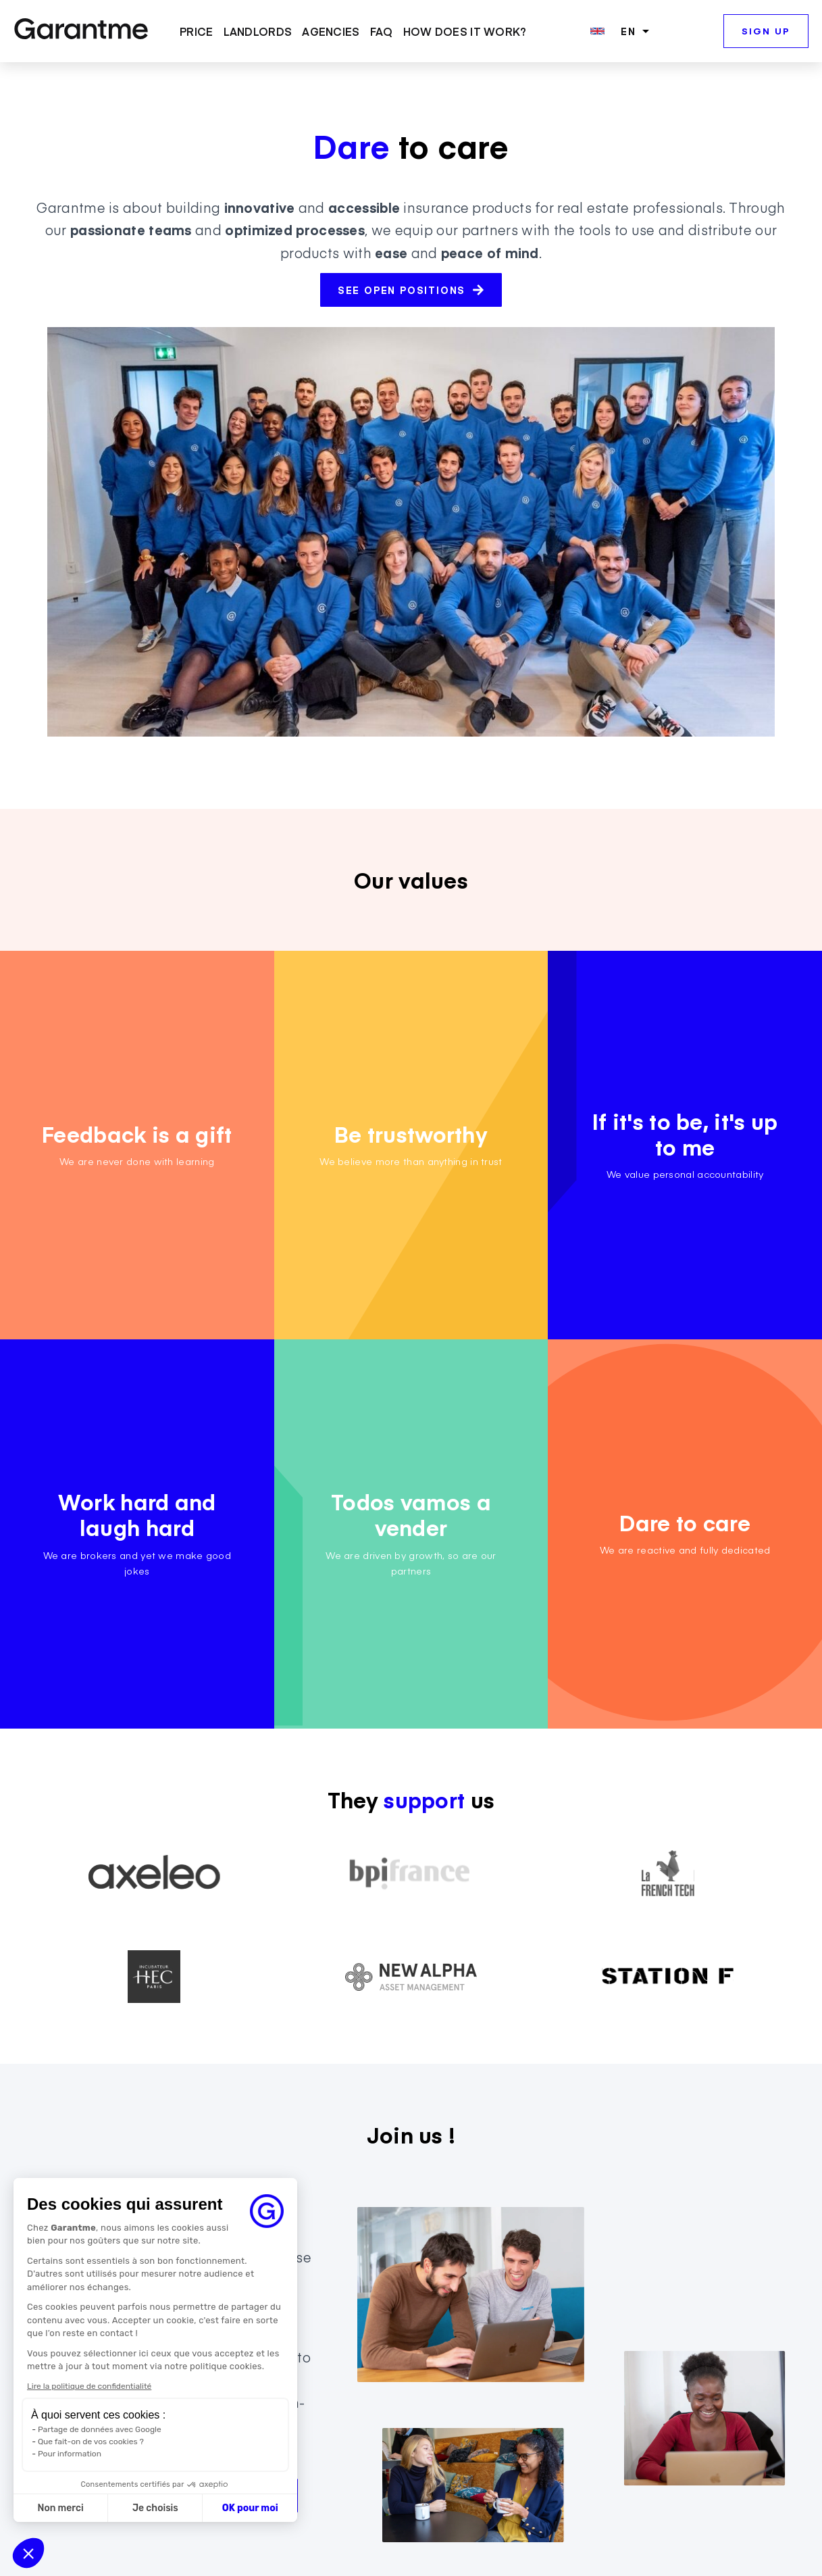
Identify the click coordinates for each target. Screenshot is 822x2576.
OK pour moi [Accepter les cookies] (250, 2508)
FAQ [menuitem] (381, 31)
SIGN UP (766, 31)
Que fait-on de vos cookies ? (91, 2441)
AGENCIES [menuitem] (330, 31)
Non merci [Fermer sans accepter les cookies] (60, 2508)
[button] (28, 2553)
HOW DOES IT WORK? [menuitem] (465, 31)
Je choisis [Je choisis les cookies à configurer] (155, 2508)
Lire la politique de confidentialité (89, 2386)
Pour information (69, 2453)
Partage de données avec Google (99, 2429)
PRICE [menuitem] (196, 31)
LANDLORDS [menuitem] (258, 31)
